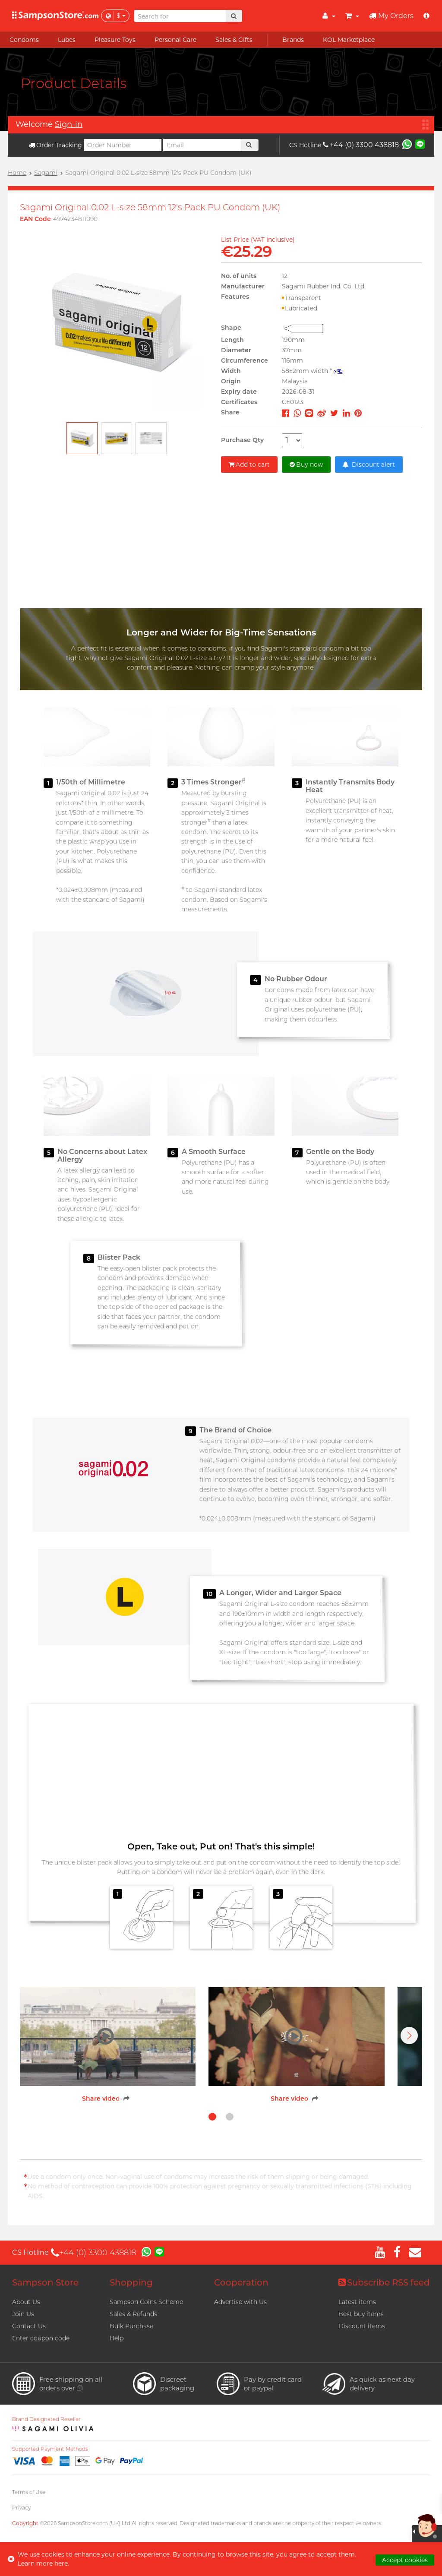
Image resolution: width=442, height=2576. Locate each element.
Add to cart (249, 464)
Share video (101, 2098)
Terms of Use (28, 2492)
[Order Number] (122, 145)
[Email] (202, 145)
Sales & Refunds (133, 2314)
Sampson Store (45, 2282)
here (61, 2563)
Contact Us (29, 2326)
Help (116, 2338)
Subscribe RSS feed (384, 2282)
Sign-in (68, 124)
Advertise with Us (240, 2302)
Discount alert (369, 464)
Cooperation (241, 2282)
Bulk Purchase (131, 2326)
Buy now (306, 464)
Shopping (131, 2282)
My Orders (391, 16)
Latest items (357, 2302)
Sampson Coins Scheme (146, 2302)
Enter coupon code (40, 2338)
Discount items (361, 2326)
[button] (409, 2035)
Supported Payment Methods (50, 2449)
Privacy (21, 2507)
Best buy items (361, 2314)
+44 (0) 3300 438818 (361, 145)
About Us (26, 2302)
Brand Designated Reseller (46, 2419)
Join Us (23, 2314)
